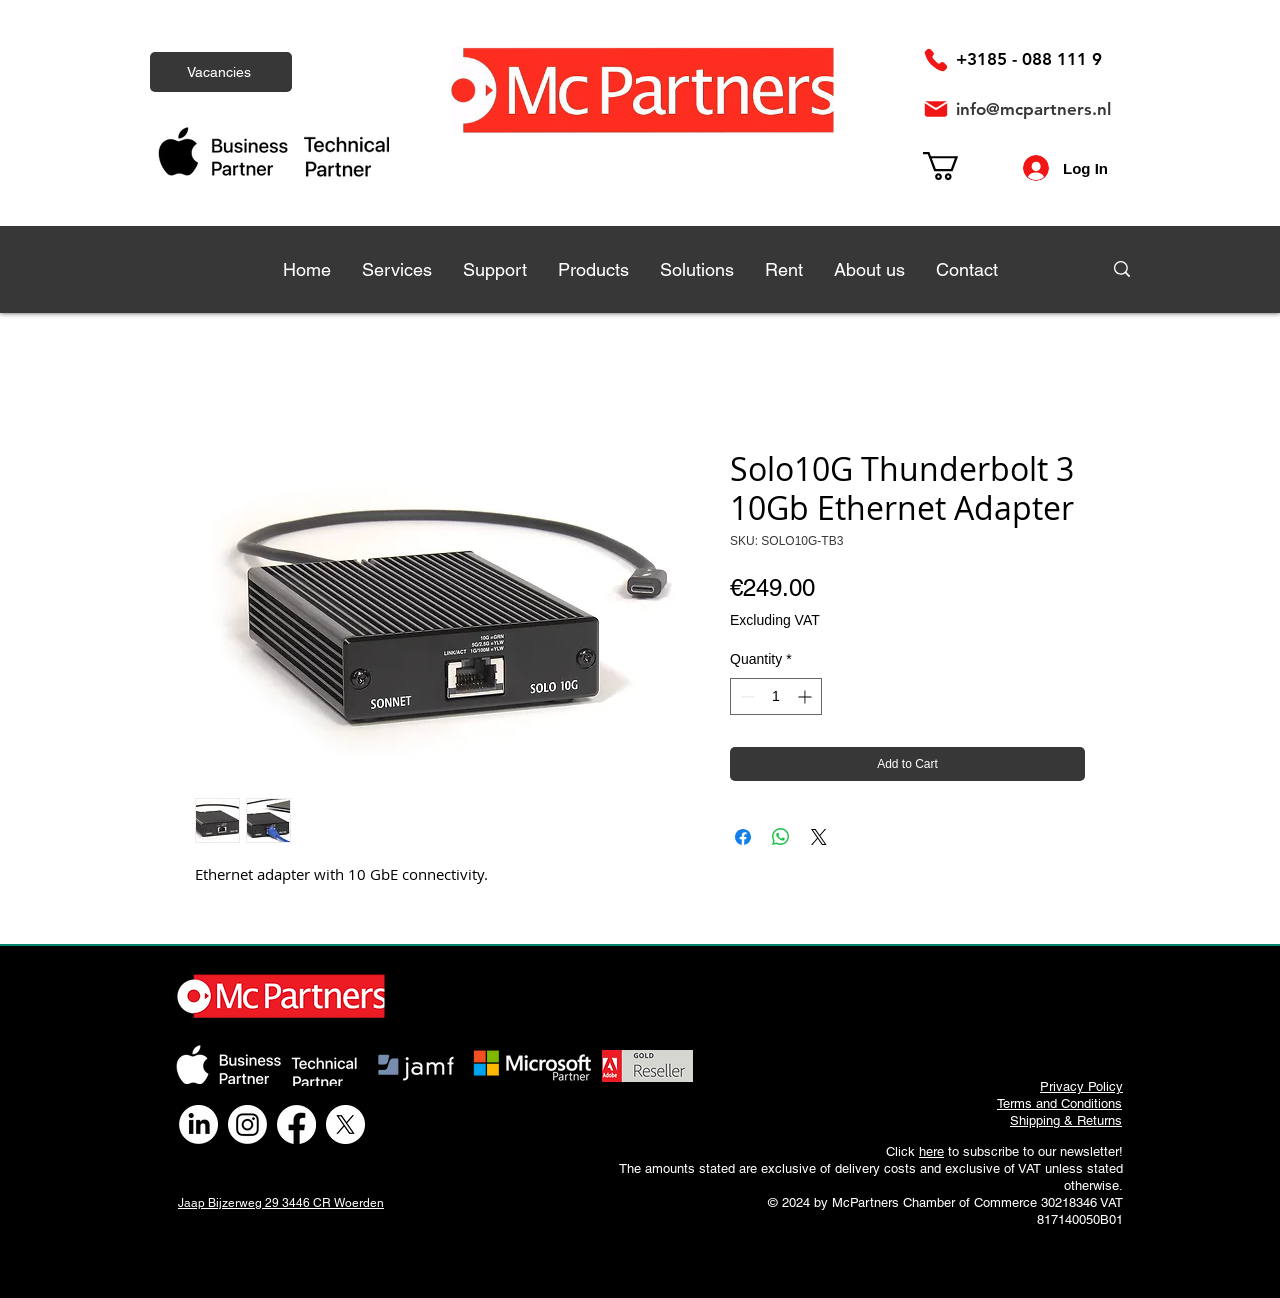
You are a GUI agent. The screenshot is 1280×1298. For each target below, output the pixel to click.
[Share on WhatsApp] (781, 837)
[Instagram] (247, 1124)
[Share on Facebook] (743, 837)
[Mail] (936, 109)
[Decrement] (745, 696)
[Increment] (806, 696)
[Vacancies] (221, 72)
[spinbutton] (776, 696)
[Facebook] (296, 1124)
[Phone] (936, 60)
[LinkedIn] (198, 1124)
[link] (957, 166)
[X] (345, 1124)
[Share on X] (819, 837)
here (931, 1151)
